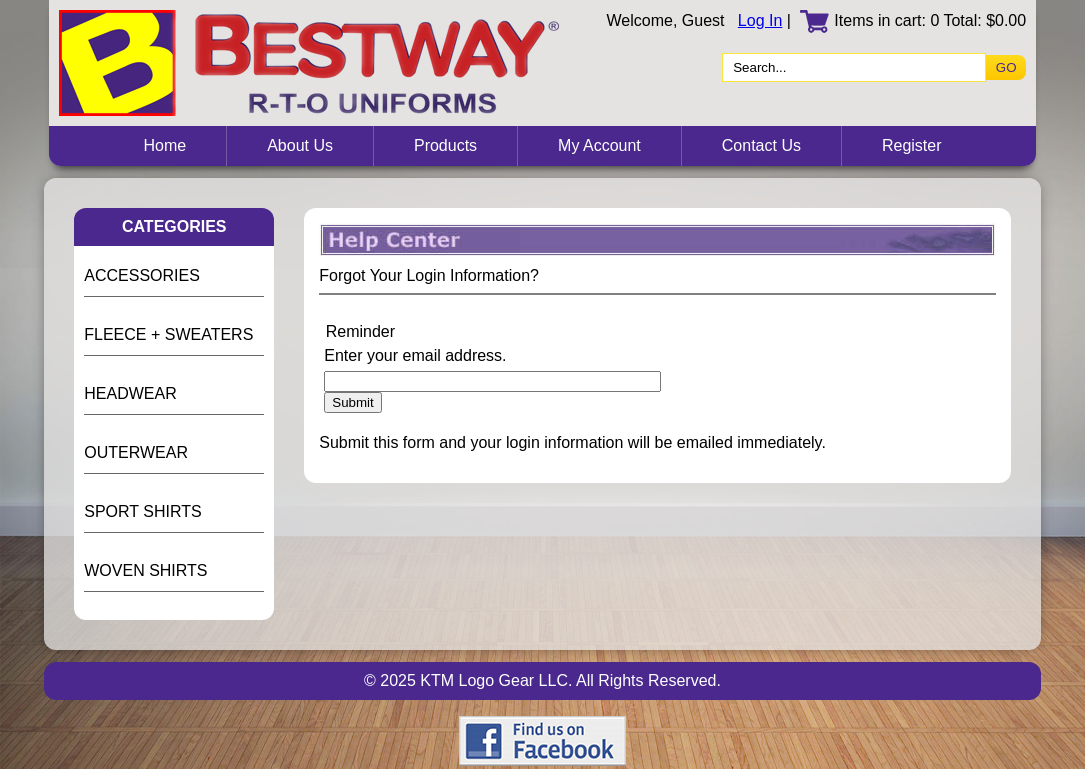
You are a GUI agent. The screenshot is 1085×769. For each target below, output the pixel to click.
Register (912, 145)
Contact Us (761, 145)
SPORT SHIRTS (142, 511)
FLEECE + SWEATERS (168, 334)
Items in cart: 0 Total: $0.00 (913, 20)
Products (445, 145)
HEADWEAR (130, 393)
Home (164, 145)
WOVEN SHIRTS (145, 570)
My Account (599, 145)
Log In (760, 20)
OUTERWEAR (136, 452)
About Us (300, 145)
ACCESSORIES (142, 275)
